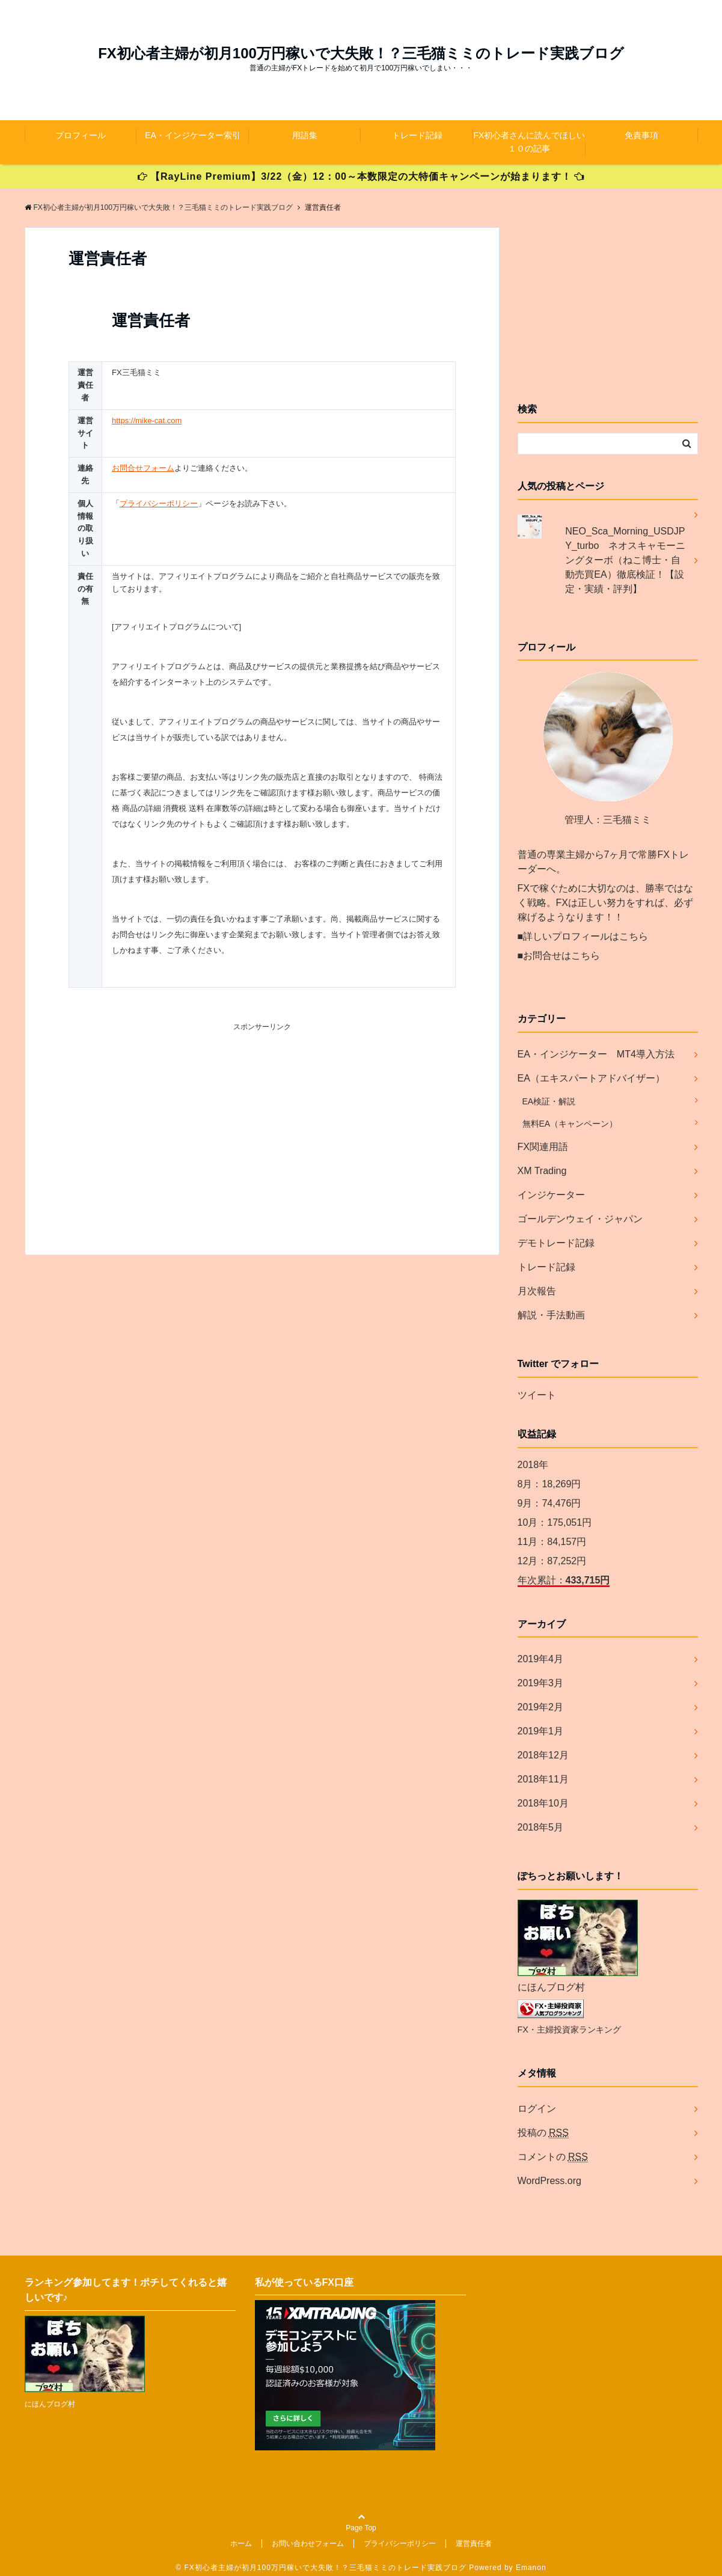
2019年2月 (541, 1707)
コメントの (553, 2157)
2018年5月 (541, 1827)
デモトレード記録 (556, 1243)
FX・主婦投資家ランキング (569, 2029)
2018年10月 (543, 1803)
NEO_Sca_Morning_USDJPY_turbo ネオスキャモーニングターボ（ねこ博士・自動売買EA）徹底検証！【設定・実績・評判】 (625, 560)
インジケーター (551, 1195)
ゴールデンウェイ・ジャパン (580, 1219)
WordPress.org (549, 2181)
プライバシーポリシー (159, 503)
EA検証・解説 (549, 1101)
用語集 (304, 135)
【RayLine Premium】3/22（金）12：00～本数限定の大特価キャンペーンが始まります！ (361, 176)
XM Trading (542, 1171)
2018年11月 (543, 1779)
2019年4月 (541, 1659)
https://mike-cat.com (147, 420)
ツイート (537, 1395)
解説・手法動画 (551, 1315)
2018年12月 (543, 1755)
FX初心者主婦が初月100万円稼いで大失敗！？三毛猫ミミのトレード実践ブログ (361, 53)
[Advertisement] (262, 1127)
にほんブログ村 (551, 1987)
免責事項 (641, 135)
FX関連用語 (543, 1147)
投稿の (543, 2133)
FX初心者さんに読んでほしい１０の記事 (530, 141)
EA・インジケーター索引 (192, 135)
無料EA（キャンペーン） (570, 1123)
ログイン (537, 2108)
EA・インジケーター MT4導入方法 (596, 1054)
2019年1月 (541, 1731)
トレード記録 (417, 135)
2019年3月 (541, 1683)
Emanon (531, 2567)
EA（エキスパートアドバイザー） (591, 1078)
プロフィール (80, 135)
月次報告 (537, 1291)
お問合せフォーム (143, 468)
